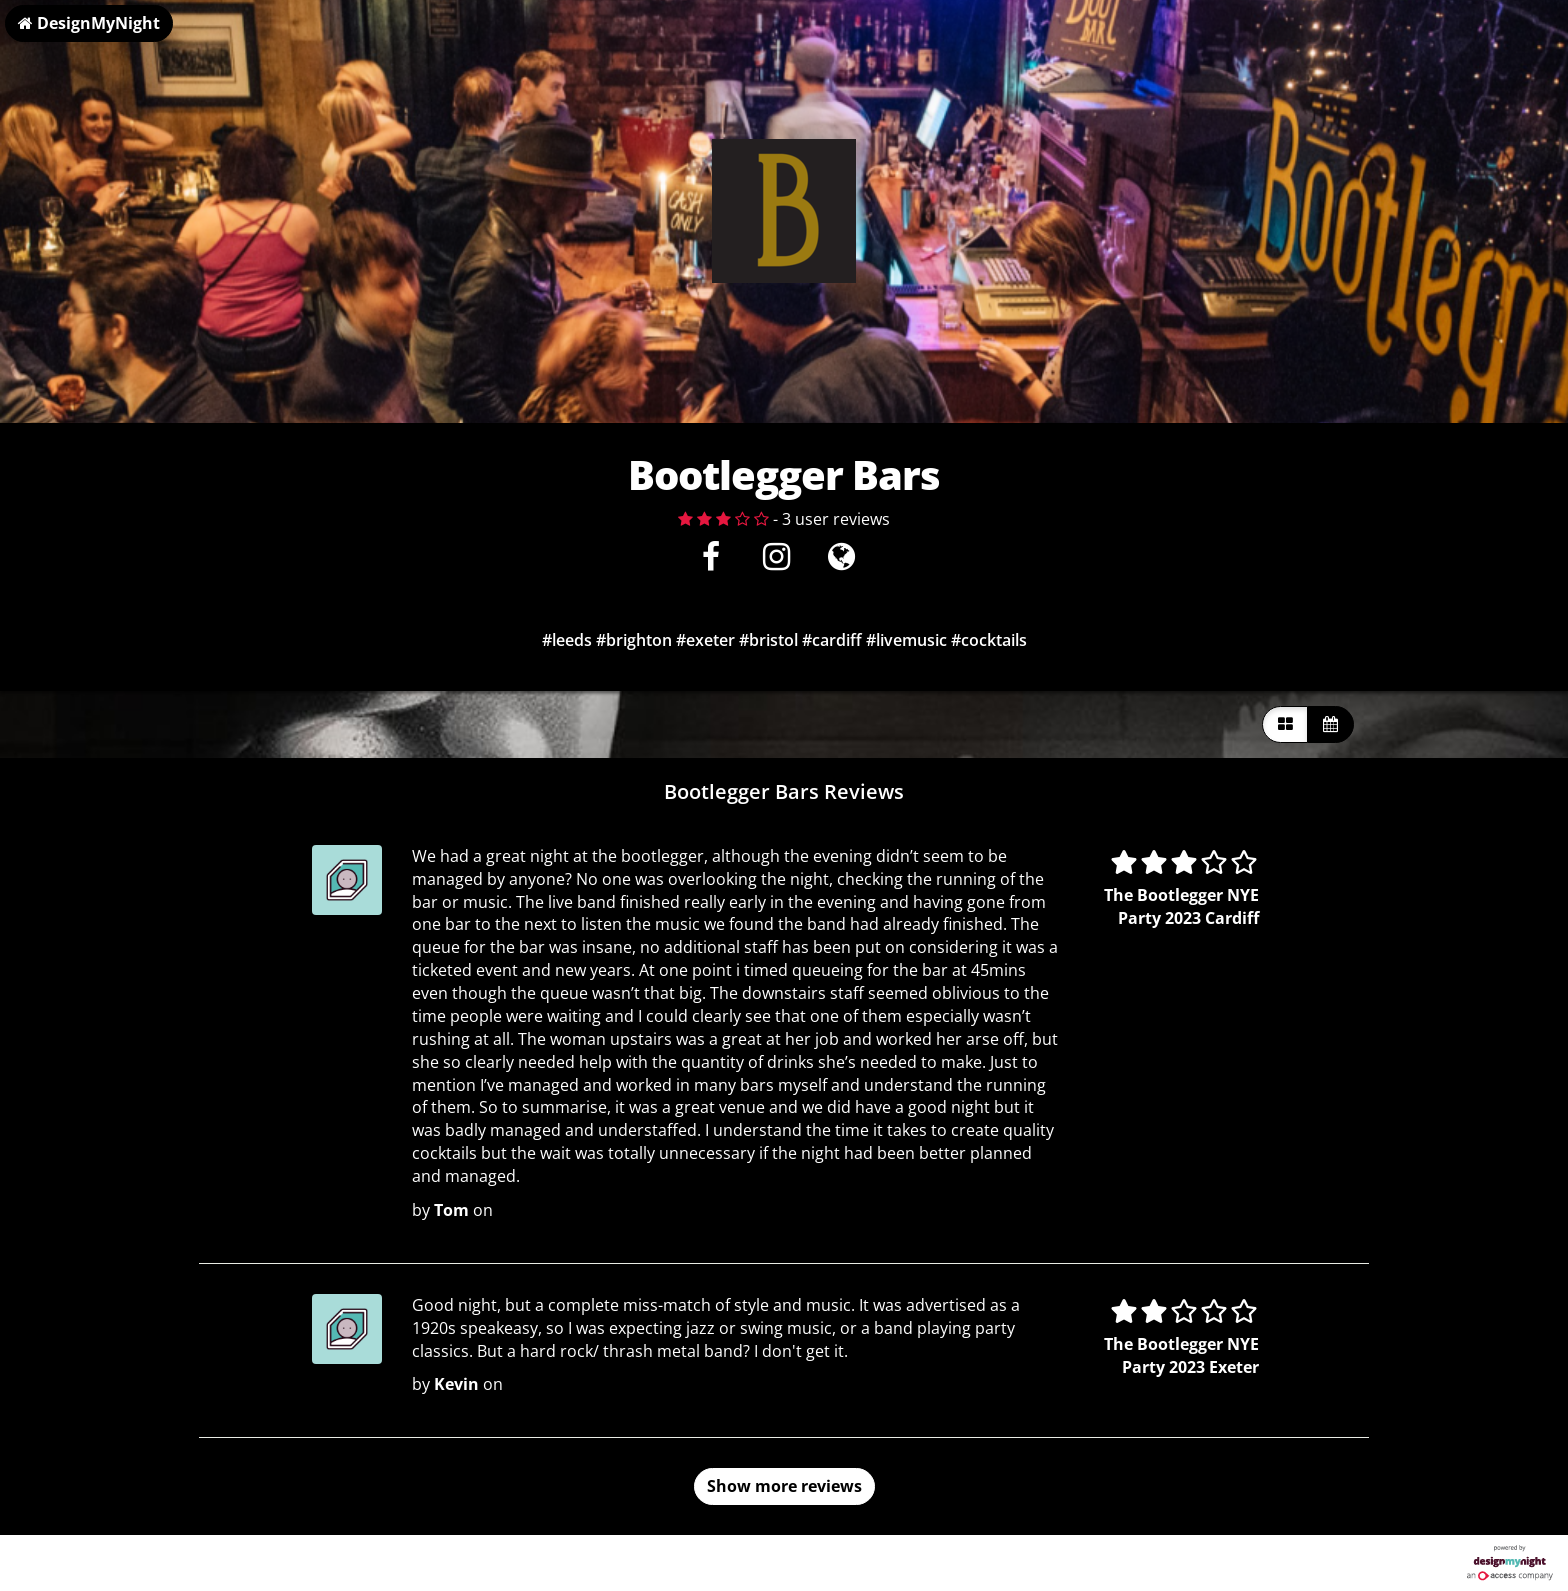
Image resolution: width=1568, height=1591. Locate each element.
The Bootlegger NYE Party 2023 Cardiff (1181, 906)
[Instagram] (776, 562)
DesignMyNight (89, 23)
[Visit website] (841, 562)
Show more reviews (784, 1486)
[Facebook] (711, 562)
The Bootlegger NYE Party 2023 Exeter (1181, 1355)
